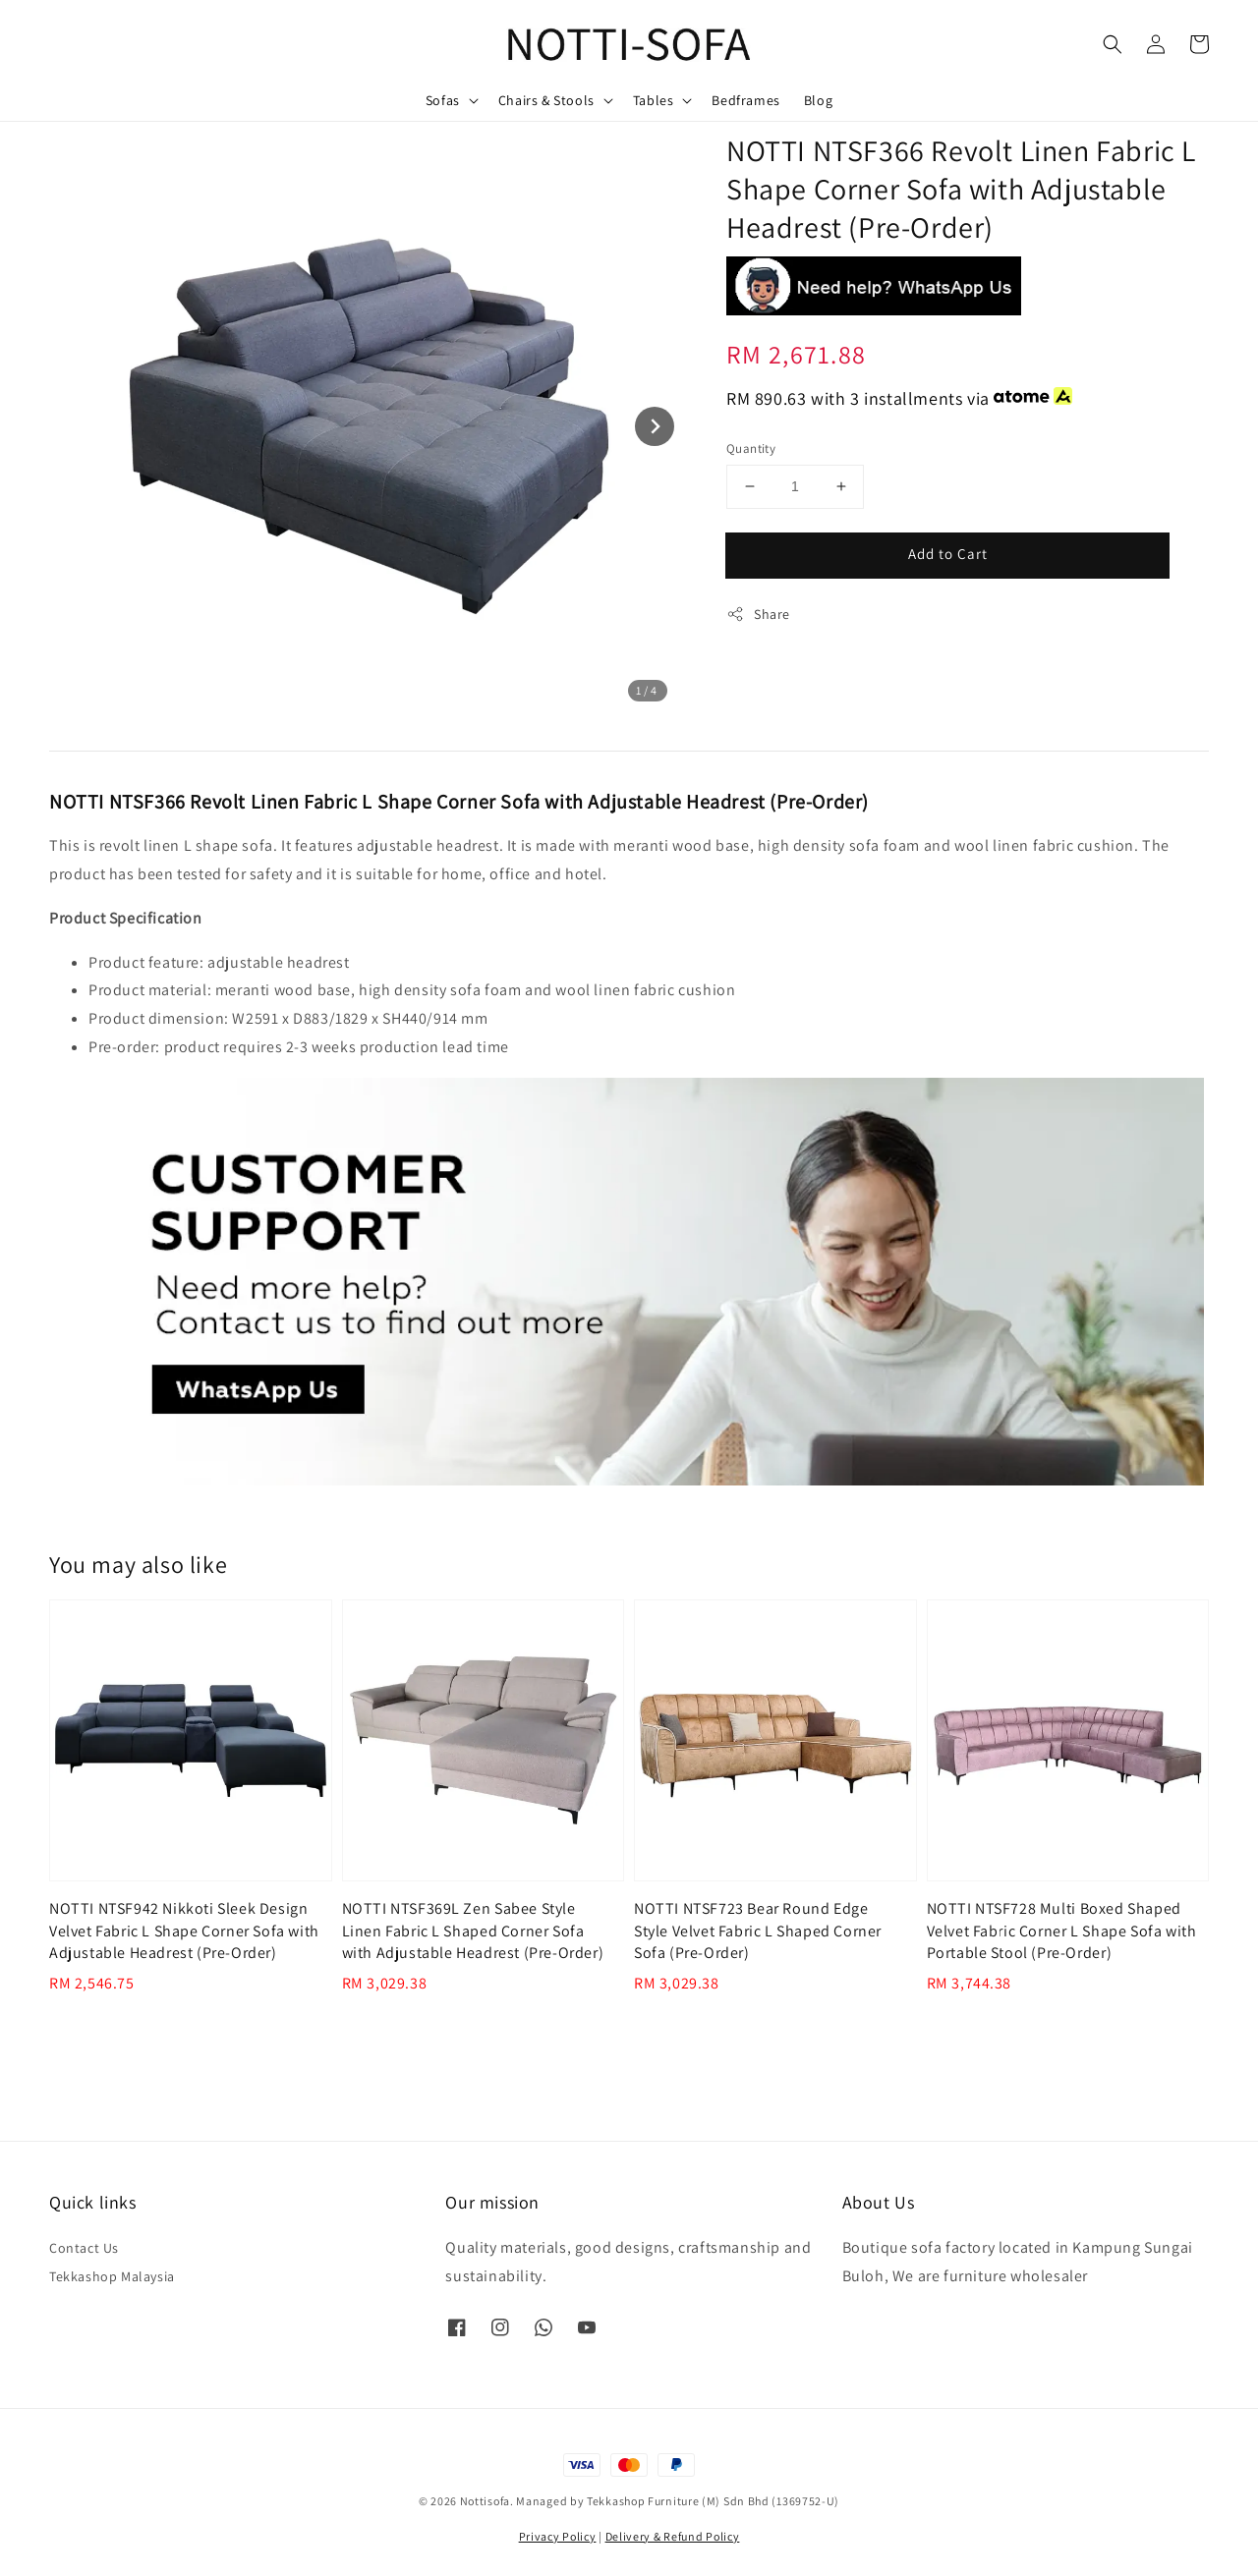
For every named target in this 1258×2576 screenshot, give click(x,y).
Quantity (750, 448)
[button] (1112, 44)
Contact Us (84, 2248)
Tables (653, 100)
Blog (818, 100)
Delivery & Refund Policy (672, 2536)
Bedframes (745, 100)
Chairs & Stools (546, 100)
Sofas (443, 100)
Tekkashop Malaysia (112, 2276)
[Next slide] (654, 426)
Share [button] (758, 614)
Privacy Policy (558, 2536)
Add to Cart (948, 553)
